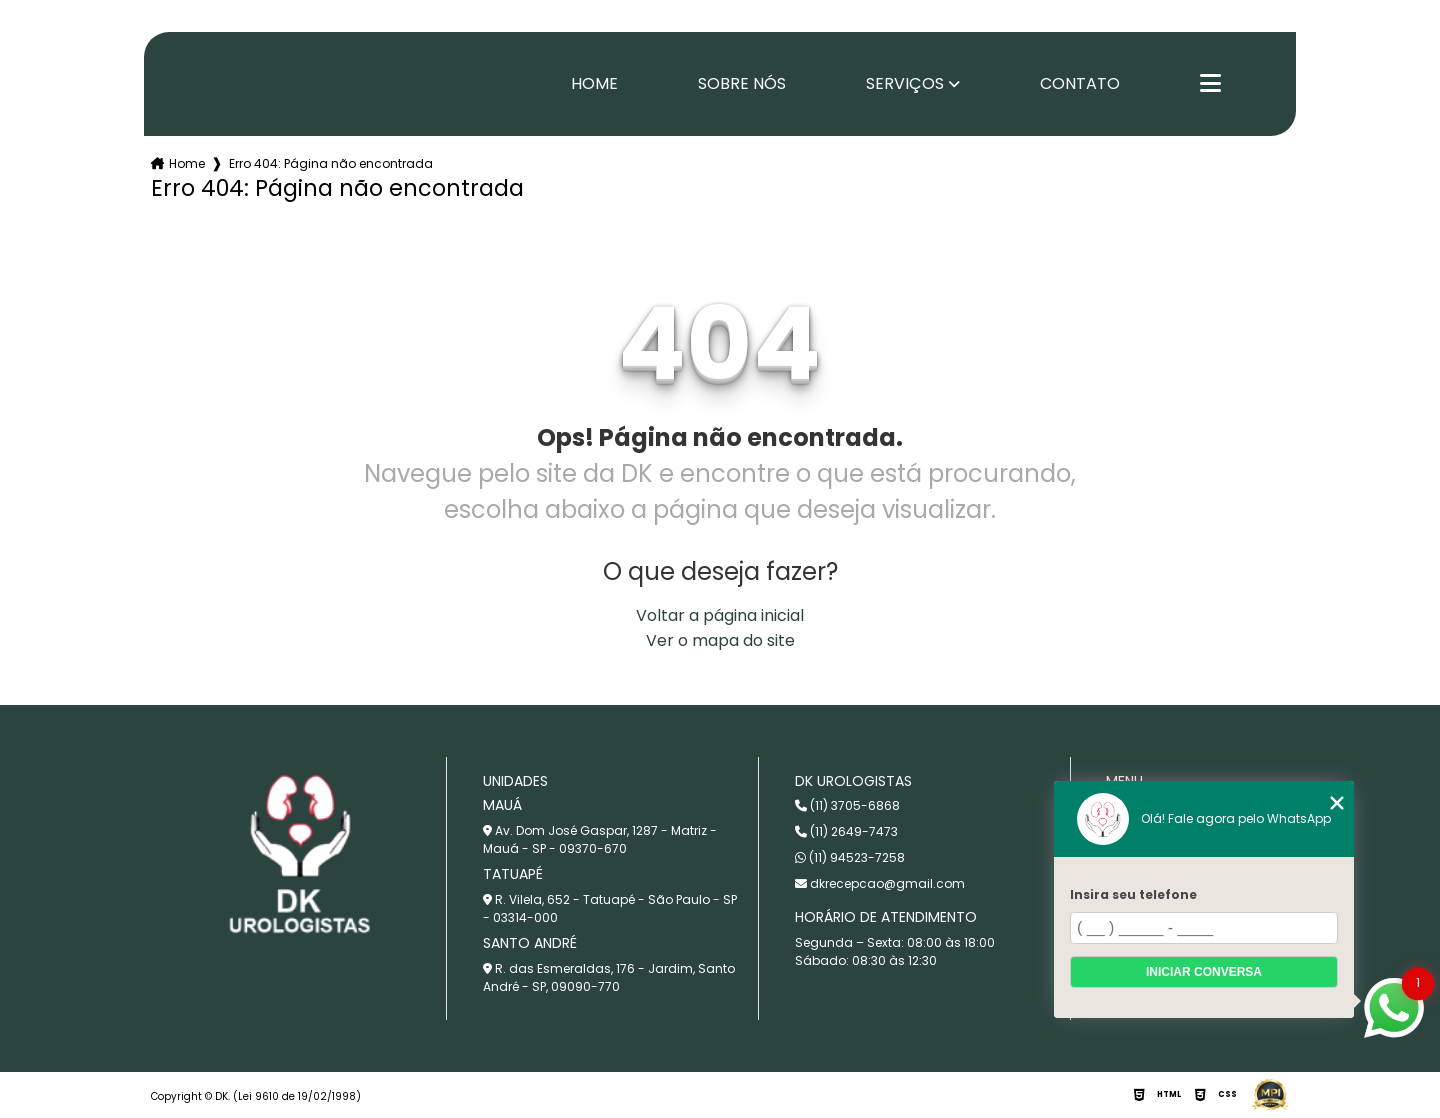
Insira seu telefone (1133, 894)
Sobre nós (742, 84)
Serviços (905, 84)
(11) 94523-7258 (850, 857)
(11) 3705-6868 (847, 805)
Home (594, 84)
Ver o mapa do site (720, 640)
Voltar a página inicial (720, 615)
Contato (1080, 84)
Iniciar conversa (1204, 972)
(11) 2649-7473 (846, 831)
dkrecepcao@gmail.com (880, 883)
